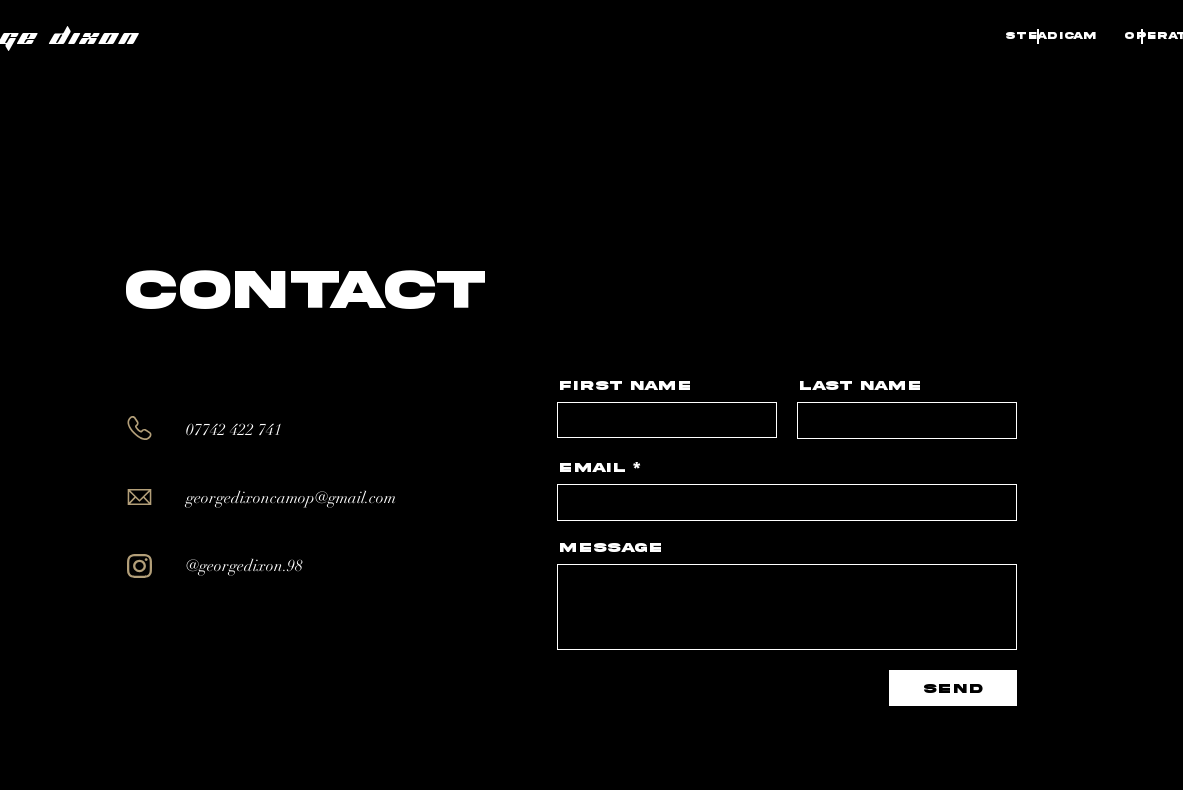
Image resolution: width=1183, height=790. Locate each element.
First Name (625, 386)
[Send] (953, 688)
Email (592, 468)
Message (610, 548)
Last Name (860, 386)
